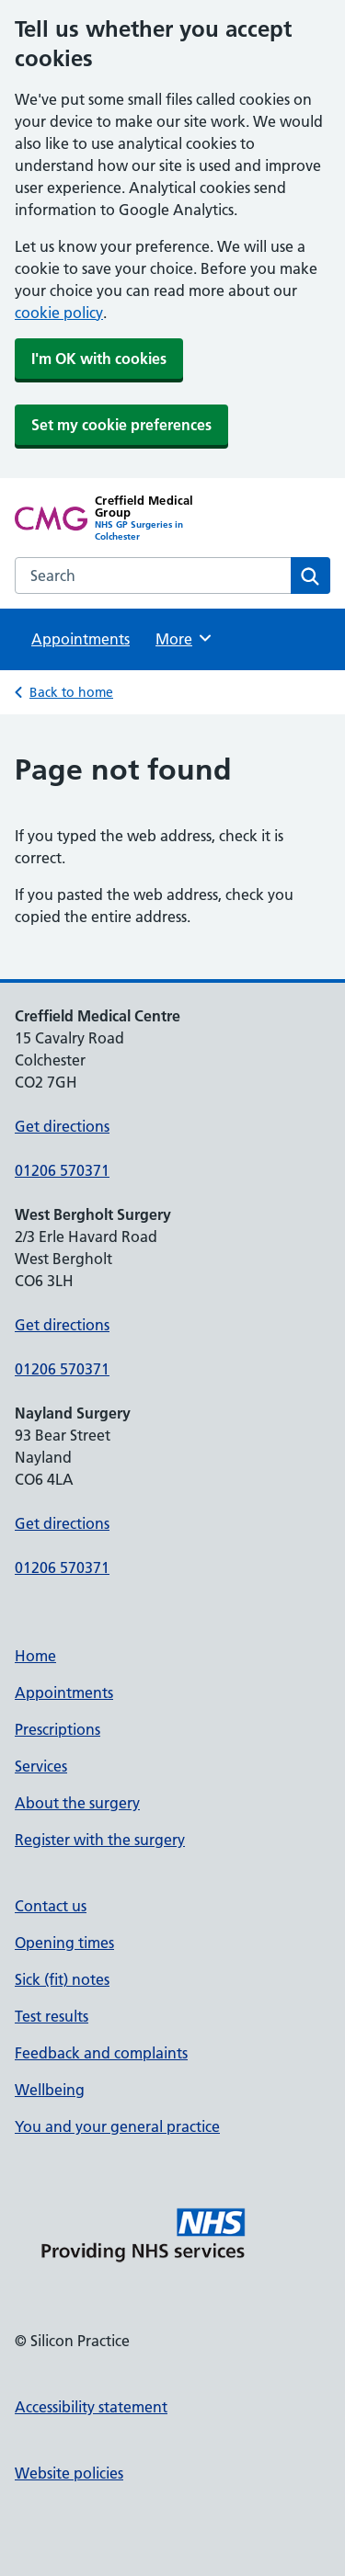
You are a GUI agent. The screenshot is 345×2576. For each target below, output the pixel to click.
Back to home (71, 692)
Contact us (50, 1906)
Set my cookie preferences (121, 425)
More (184, 638)
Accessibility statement (91, 2407)
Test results (51, 2016)
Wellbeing (50, 2089)
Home (35, 1656)
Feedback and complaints (101, 2053)
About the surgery (77, 1803)
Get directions (62, 1126)
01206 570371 (62, 1170)
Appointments (80, 639)
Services (41, 1766)
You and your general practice (117, 2126)
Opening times (64, 1942)
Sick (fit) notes (62, 1979)
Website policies (69, 2473)
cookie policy (59, 312)
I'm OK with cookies (99, 358)
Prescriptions (57, 1729)
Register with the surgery (100, 1839)
